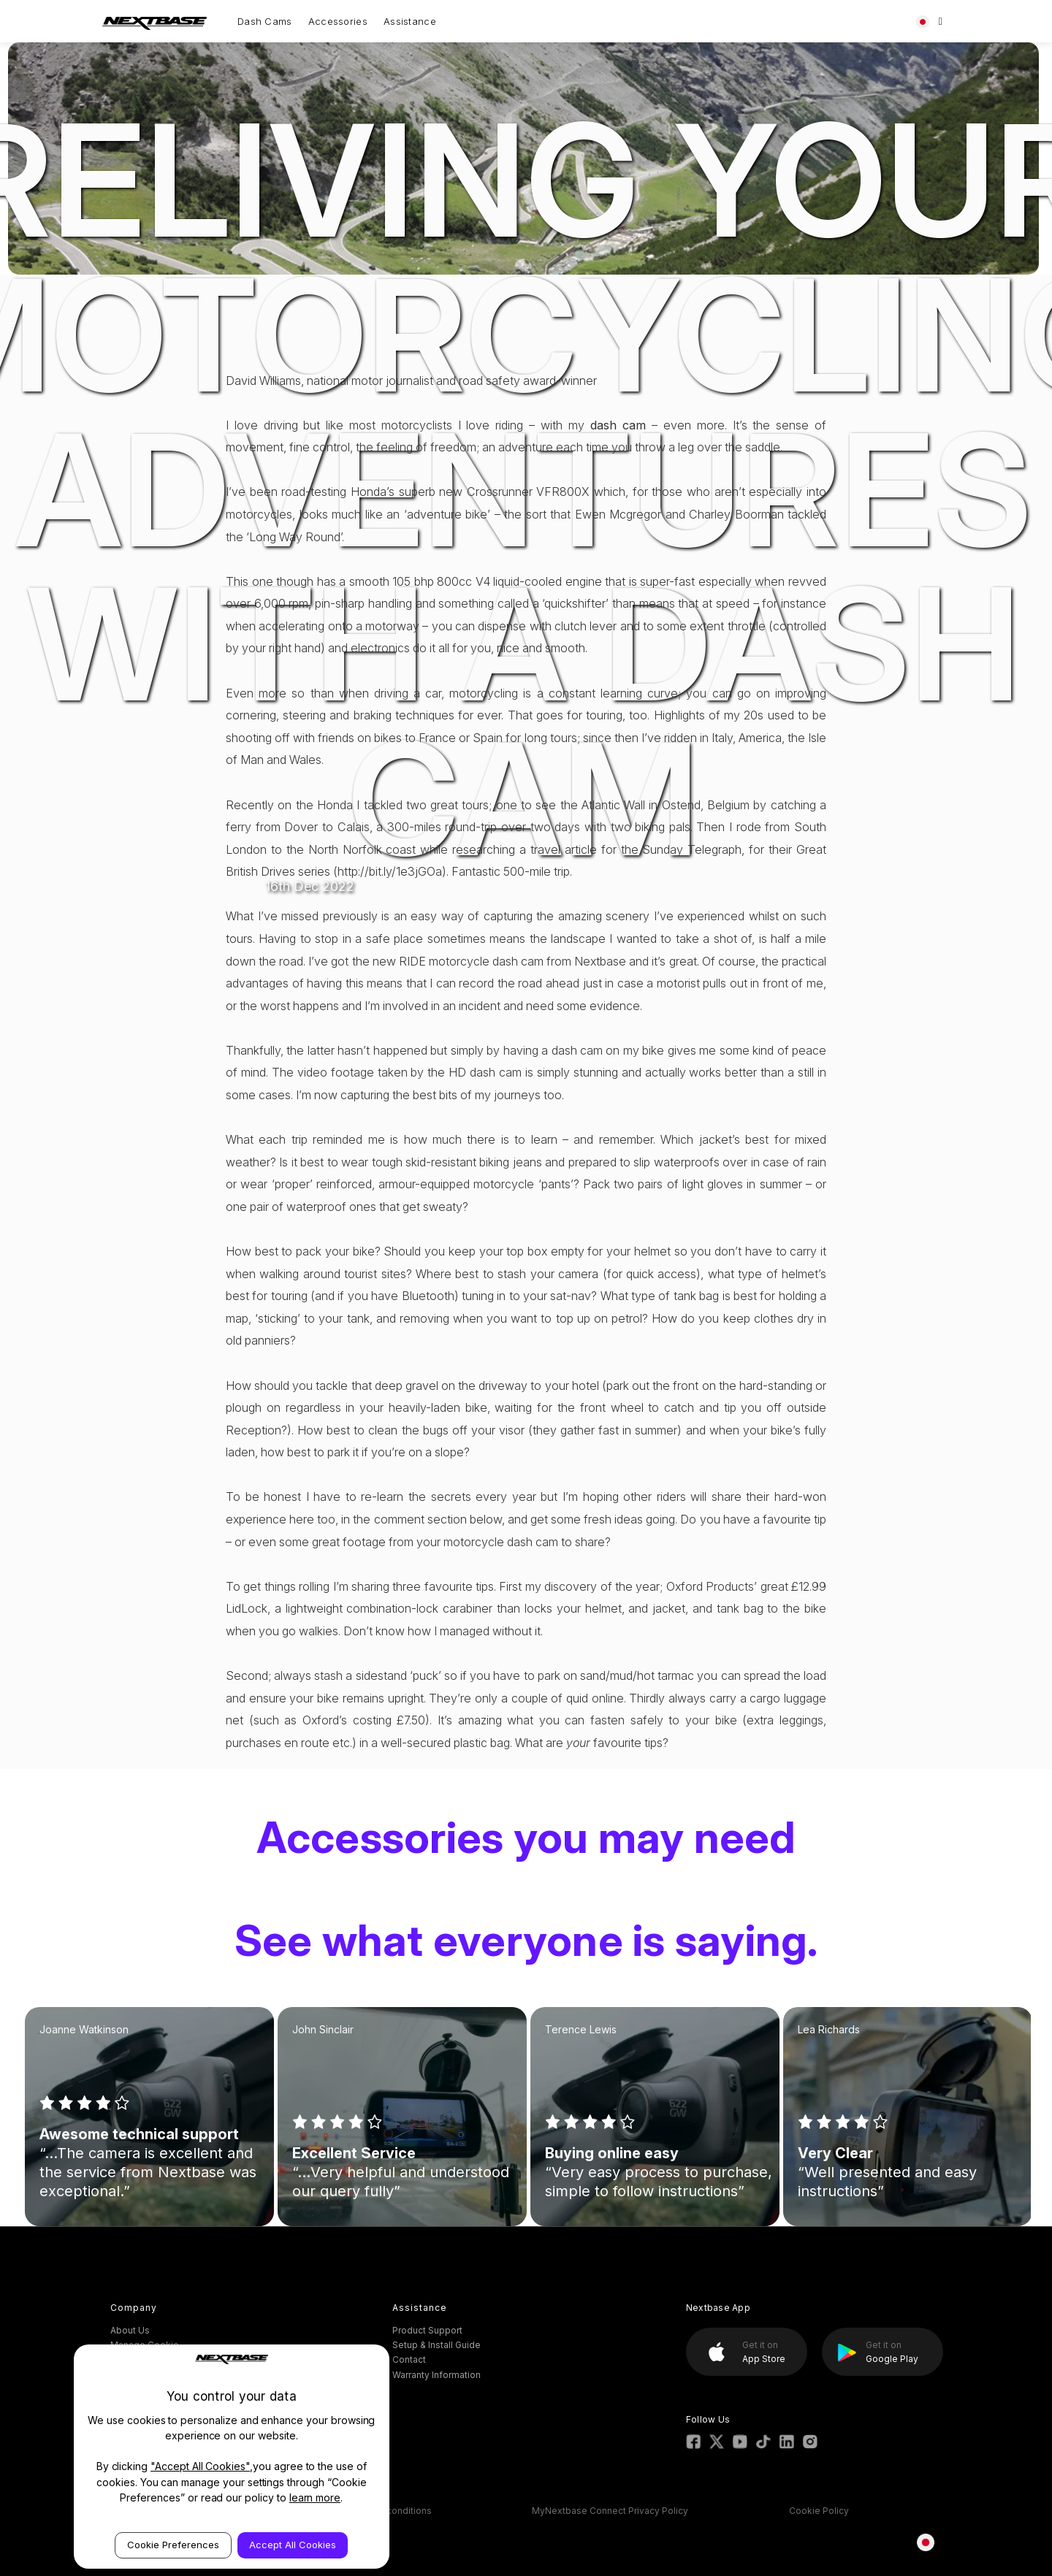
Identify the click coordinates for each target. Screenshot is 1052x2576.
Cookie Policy (819, 2510)
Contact (409, 2359)
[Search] (940, 21)
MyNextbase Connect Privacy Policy (610, 2510)
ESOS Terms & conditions (377, 2510)
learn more (315, 2497)
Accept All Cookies (292, 2544)
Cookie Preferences (173, 2544)
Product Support (427, 2330)
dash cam (618, 425)
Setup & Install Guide (436, 2344)
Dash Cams (264, 21)
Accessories (337, 21)
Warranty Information (436, 2374)
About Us (130, 2330)
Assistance (410, 21)
